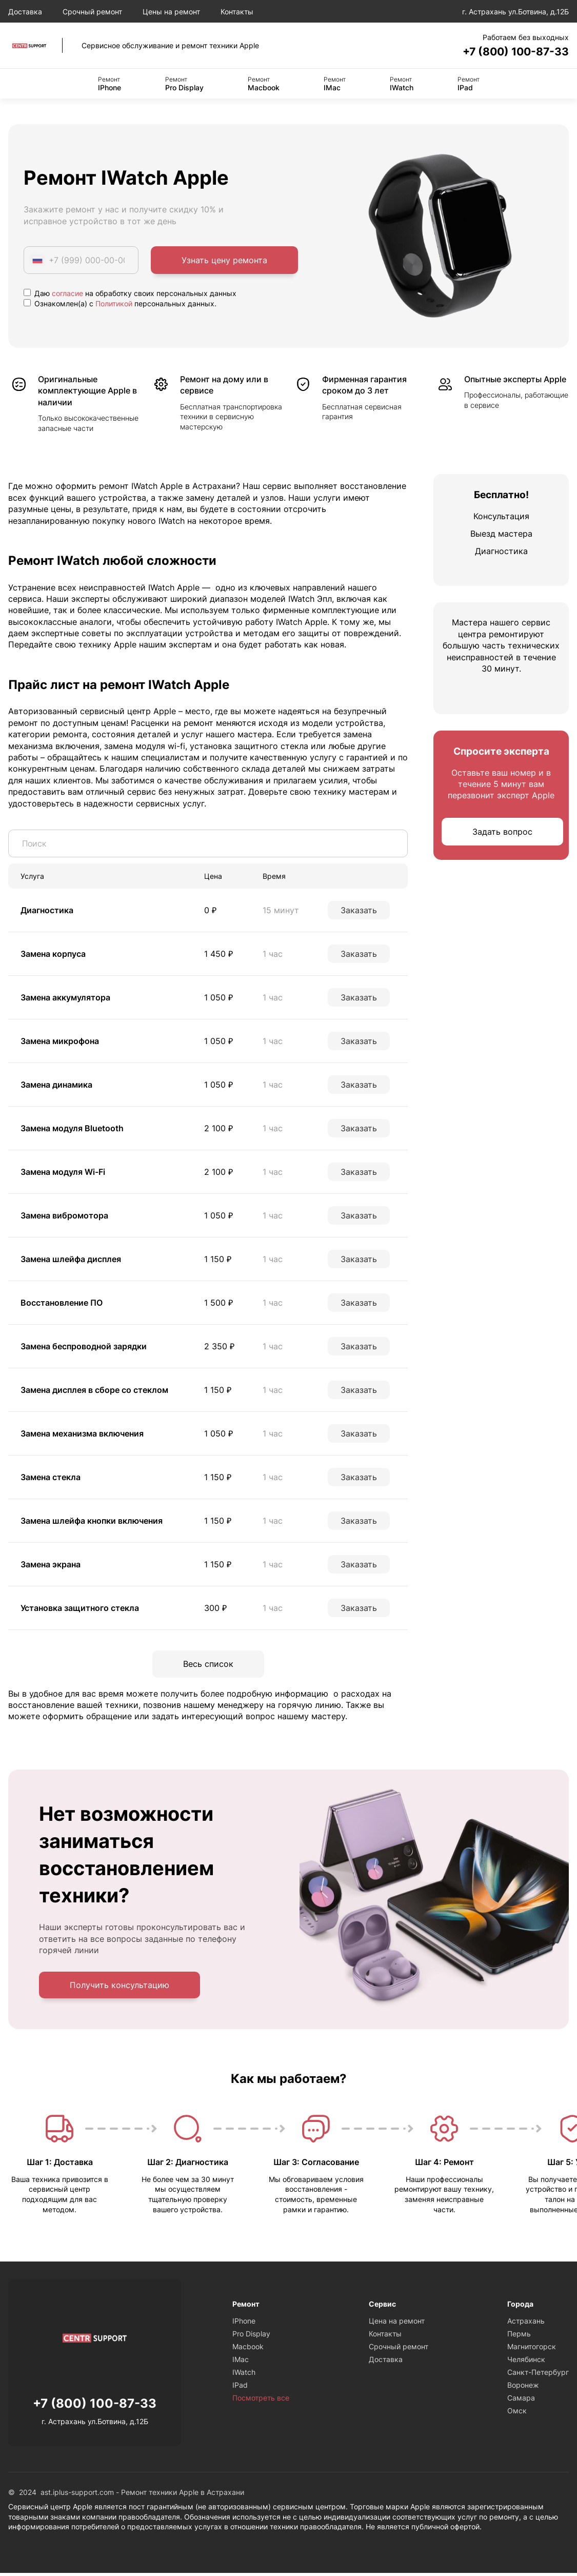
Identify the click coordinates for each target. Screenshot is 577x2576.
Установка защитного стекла (80, 1609)
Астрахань (526, 2323)
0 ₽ (210, 912)
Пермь (519, 2336)
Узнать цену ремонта (224, 262)
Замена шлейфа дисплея (71, 1260)
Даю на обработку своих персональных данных (130, 294)
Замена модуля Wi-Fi (63, 1173)
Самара (521, 2400)
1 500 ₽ (218, 1304)
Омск (517, 2413)
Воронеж (523, 2388)
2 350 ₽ (219, 1348)
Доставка (25, 11)
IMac (335, 85)
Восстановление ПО (62, 1304)
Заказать (359, 912)
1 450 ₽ (218, 955)
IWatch (401, 85)
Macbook (264, 85)
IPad (468, 85)
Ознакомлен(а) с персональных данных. (120, 305)
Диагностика (47, 912)
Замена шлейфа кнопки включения (92, 1522)
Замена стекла (51, 1478)
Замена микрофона (60, 1042)
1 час (273, 955)
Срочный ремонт (92, 11)
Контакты (237, 11)
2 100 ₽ (218, 1130)
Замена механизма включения (82, 1435)
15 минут (281, 912)
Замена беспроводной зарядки (84, 1348)
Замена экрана (51, 1566)
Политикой (113, 305)
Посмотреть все (260, 2400)
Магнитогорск (531, 2349)
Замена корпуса (53, 955)
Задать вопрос (502, 833)
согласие (67, 294)
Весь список (208, 1666)
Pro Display (184, 85)
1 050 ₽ (218, 999)
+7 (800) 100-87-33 (507, 52)
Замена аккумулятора (65, 999)
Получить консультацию (119, 1987)
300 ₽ (215, 1609)
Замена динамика (56, 1086)
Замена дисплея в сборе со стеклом (94, 1391)
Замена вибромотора (64, 1217)
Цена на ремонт (397, 2323)
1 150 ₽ (217, 1260)
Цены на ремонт (171, 11)
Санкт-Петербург (538, 2375)
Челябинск (526, 2362)
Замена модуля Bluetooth (72, 1130)
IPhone (109, 85)
